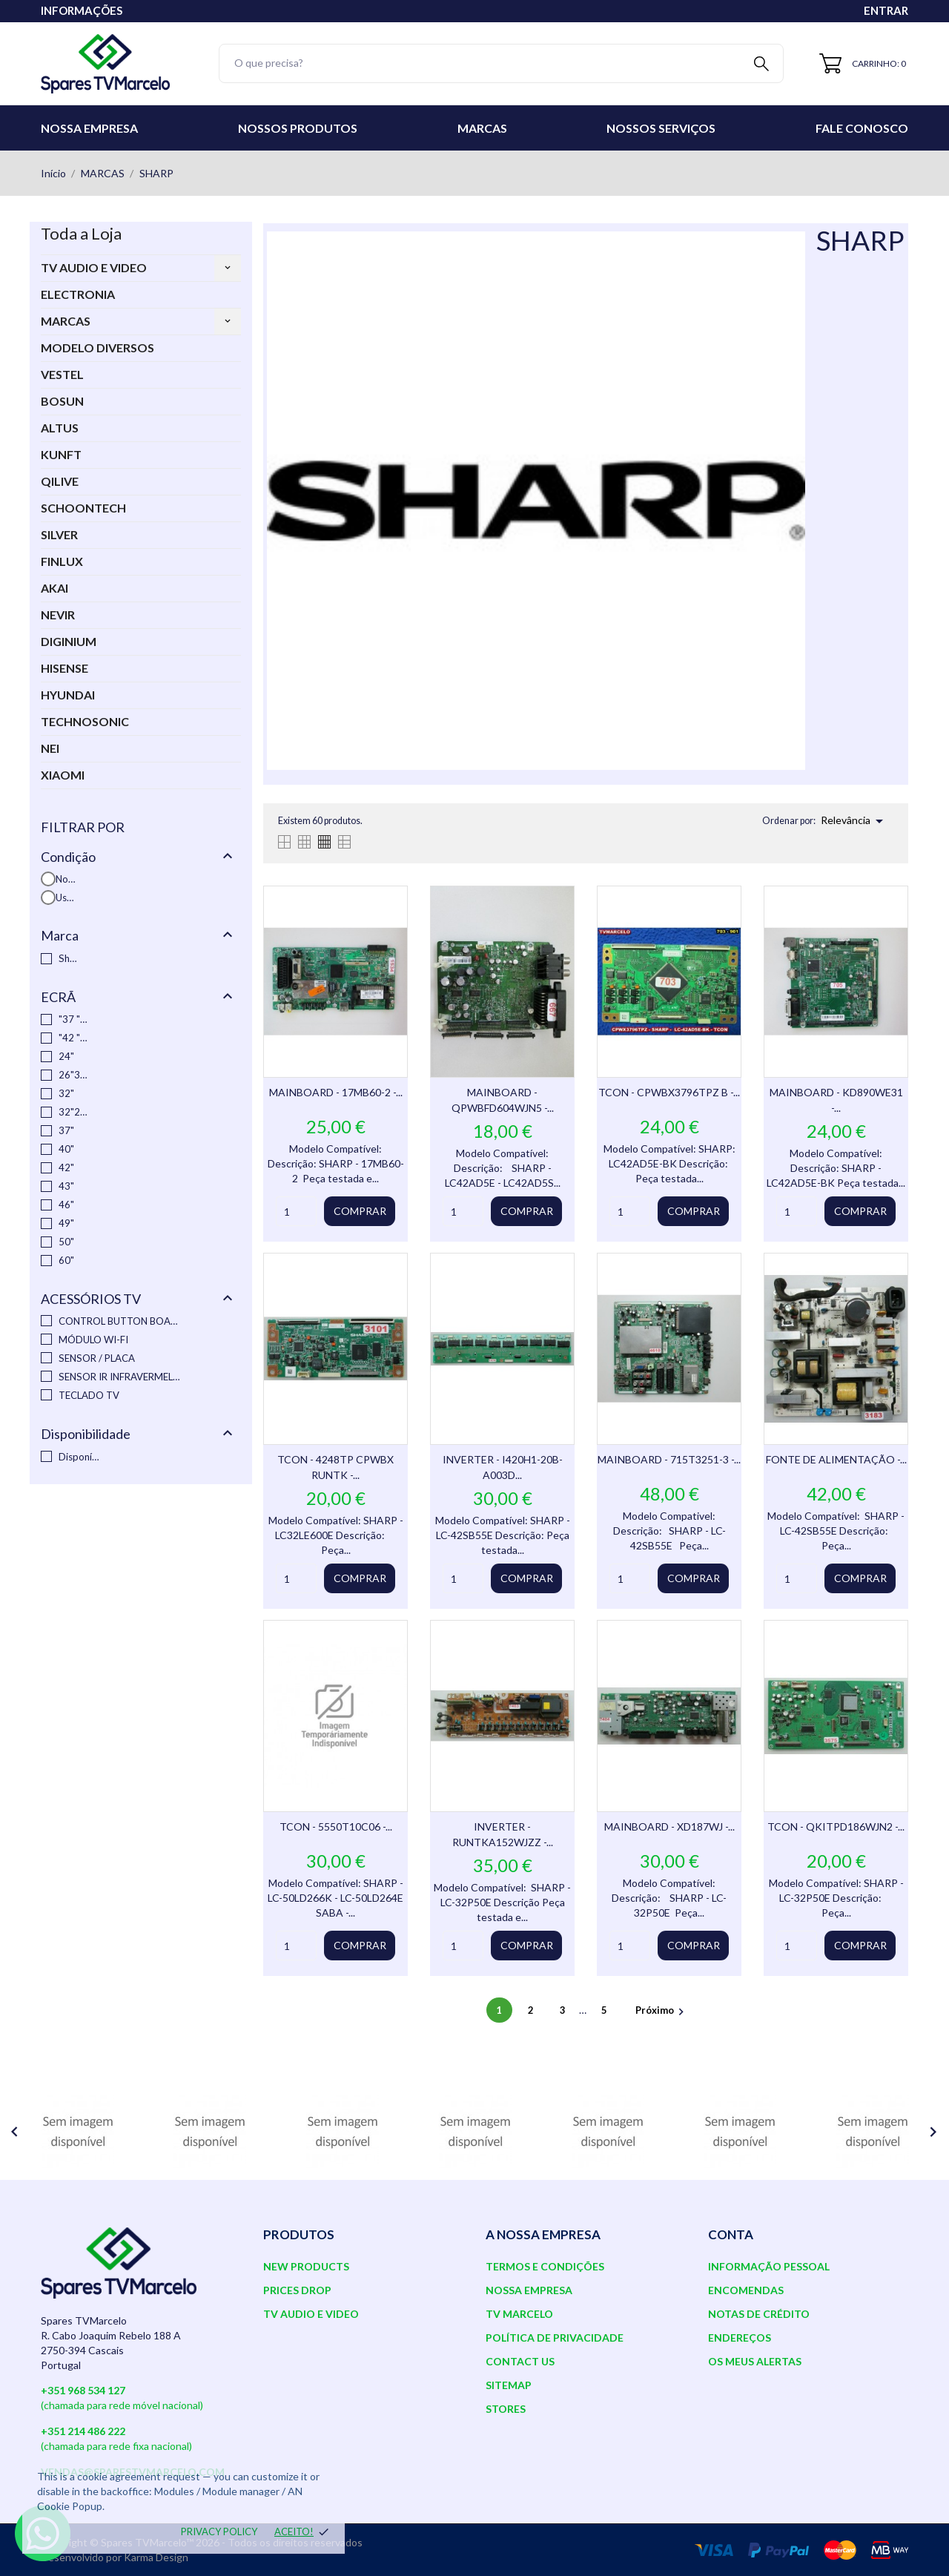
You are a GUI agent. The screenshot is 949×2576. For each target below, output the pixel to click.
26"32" (73, 1075)
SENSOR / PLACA (97, 1358)
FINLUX (62, 561)
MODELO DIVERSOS (97, 347)
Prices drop (297, 2290)
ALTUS (60, 428)
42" (66, 1167)
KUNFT (61, 454)
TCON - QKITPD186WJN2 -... (836, 1826)
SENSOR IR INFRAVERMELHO (121, 1377)
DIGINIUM (68, 641)
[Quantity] (296, 1211)
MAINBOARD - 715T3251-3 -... (669, 1459)
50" (66, 1242)
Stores (506, 2408)
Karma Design (156, 2557)
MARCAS (65, 321)
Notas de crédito (759, 2313)
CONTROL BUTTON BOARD (121, 1321)
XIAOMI (63, 775)
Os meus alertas (754, 2361)
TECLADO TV (89, 1395)
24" (66, 1056)
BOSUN (62, 401)
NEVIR (58, 614)
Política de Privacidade (555, 2337)
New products (306, 2266)
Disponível (79, 1457)
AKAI (54, 588)
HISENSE (64, 668)
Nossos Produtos (297, 128)
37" (66, 1130)
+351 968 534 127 (83, 2390)
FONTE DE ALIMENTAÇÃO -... (836, 1459)
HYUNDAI (68, 695)
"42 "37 (73, 1038)
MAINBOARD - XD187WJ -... (669, 1826)
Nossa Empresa (89, 128)
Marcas (482, 128)
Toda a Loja (81, 233)
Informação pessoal (769, 2266)
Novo (66, 879)
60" (66, 1260)
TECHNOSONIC (85, 721)
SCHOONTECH (83, 508)
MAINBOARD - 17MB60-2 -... (336, 1092)
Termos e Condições (545, 2266)
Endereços (739, 2337)
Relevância (854, 821)
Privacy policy (219, 2531)
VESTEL (62, 374)
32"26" (73, 1112)
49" (66, 1223)
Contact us (520, 2361)
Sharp (69, 958)
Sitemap (509, 2385)
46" (66, 1204)
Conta (730, 2234)
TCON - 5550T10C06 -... (336, 1826)
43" (66, 1186)
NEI (50, 748)
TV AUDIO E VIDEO (94, 267)
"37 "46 (73, 1019)
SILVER (59, 534)
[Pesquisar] (501, 63)
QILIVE (60, 481)
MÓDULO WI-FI (93, 1339)
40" (66, 1149)
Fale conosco (862, 128)
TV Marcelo (519, 2313)
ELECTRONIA (78, 294)
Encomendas (746, 2290)
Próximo (661, 2010)
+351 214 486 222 (83, 2431)
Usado (66, 897)
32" (66, 1093)
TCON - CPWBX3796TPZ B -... (669, 1092)
